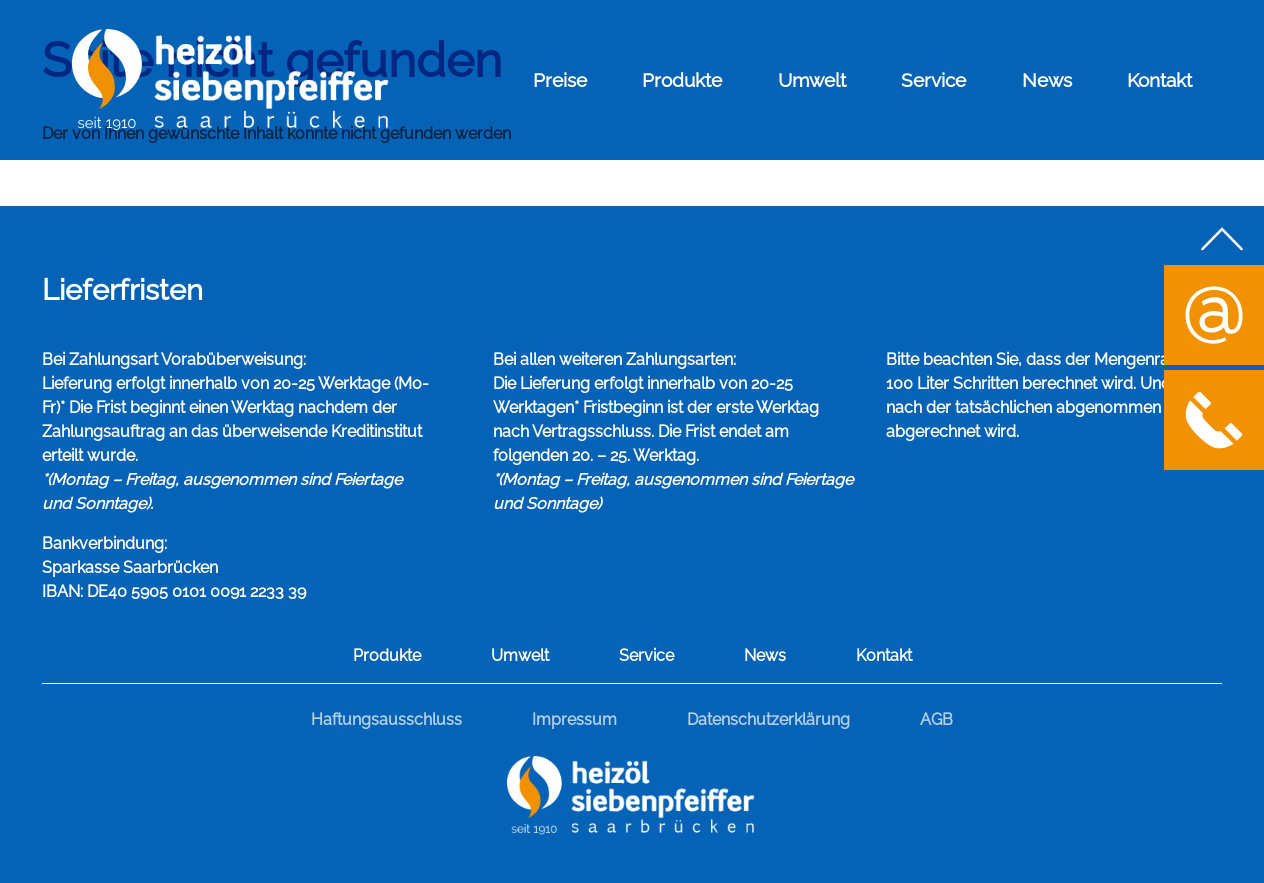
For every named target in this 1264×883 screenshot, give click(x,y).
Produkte (682, 80)
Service (933, 80)
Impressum (574, 719)
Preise (560, 80)
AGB (936, 719)
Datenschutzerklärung (768, 719)
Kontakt (1159, 80)
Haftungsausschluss (386, 719)
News (1047, 80)
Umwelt (812, 80)
